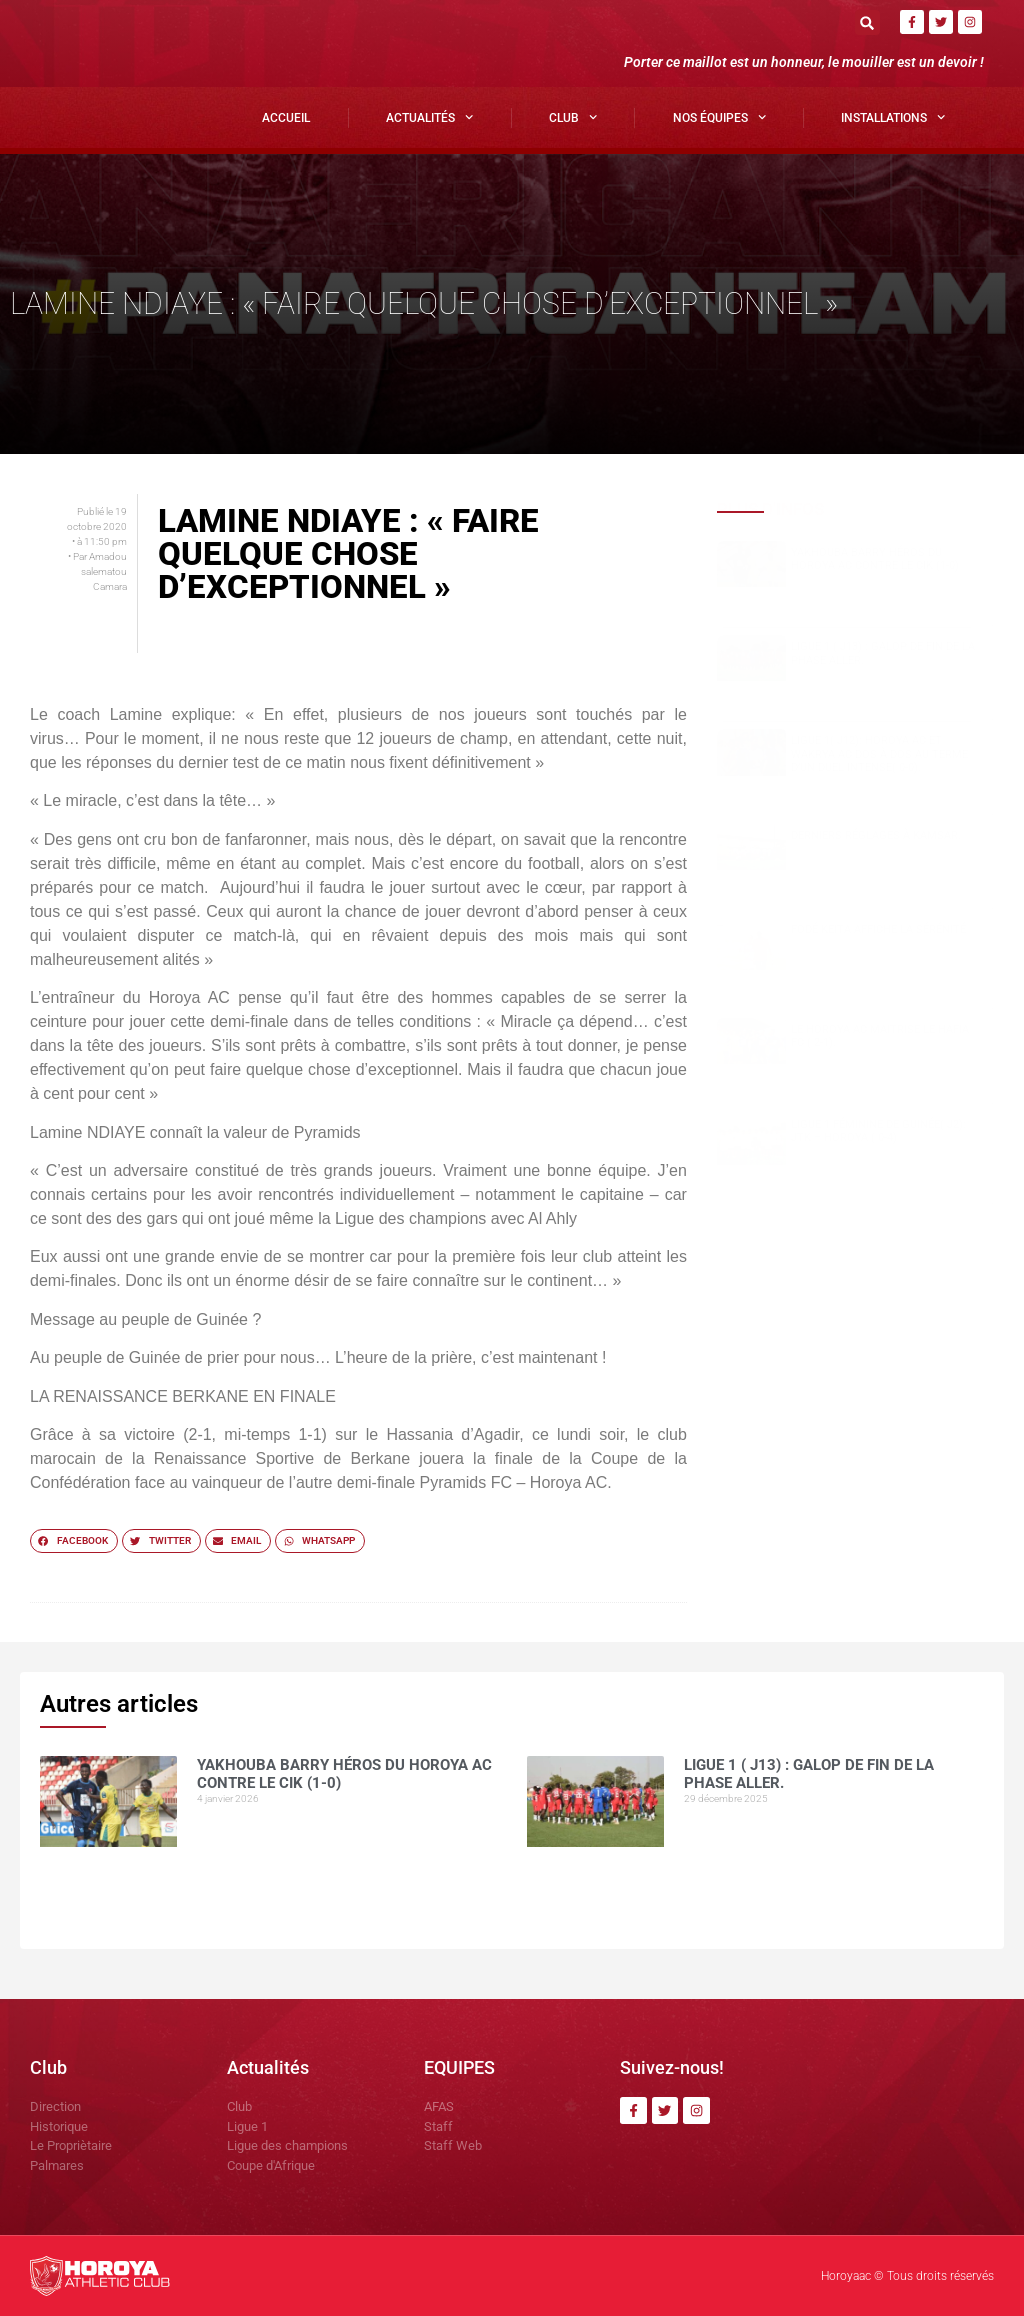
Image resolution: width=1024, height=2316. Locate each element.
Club (573, 117)
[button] (867, 22)
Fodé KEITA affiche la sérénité (878, 929)
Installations (893, 117)
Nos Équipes (719, 117)
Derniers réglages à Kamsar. (876, 835)
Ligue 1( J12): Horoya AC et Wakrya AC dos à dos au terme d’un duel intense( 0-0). (879, 753)
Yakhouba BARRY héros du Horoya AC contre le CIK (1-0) (875, 559)
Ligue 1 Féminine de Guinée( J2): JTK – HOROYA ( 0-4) (878, 1131)
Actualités (429, 117)
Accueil (286, 118)
